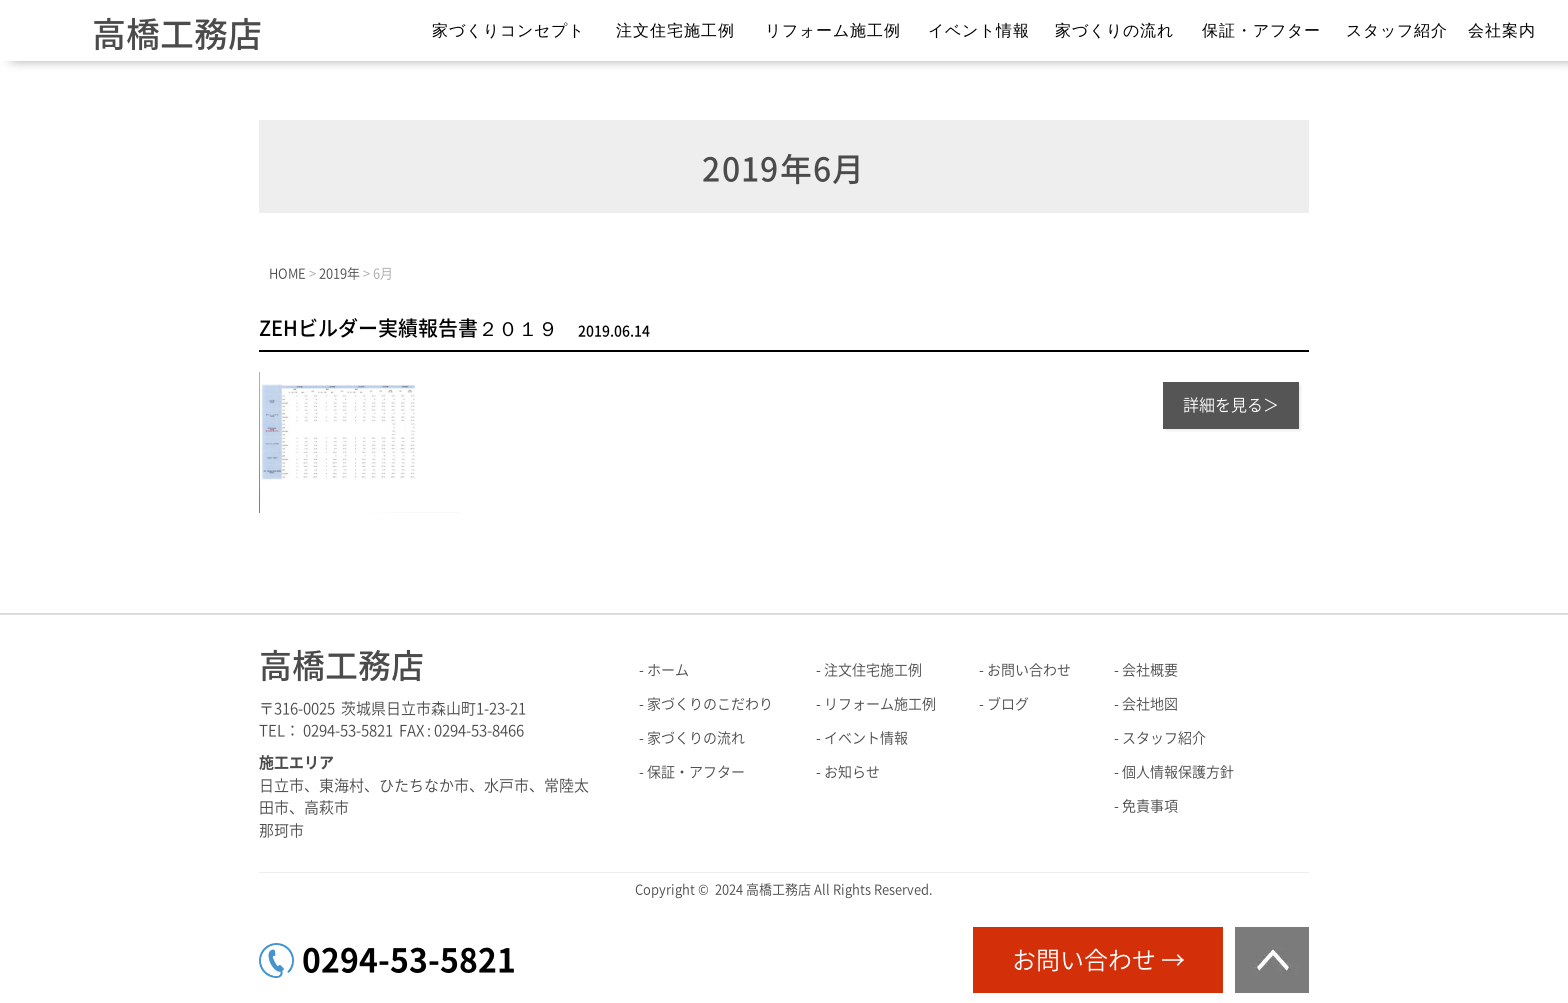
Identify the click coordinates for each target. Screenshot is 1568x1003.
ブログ (1008, 704)
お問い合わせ (1029, 670)
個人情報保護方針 (1178, 772)
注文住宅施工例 (675, 30)
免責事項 (1150, 806)
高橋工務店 (177, 34)
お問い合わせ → (1098, 960)
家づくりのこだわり (710, 704)
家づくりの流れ (1114, 30)
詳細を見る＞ (1231, 405)
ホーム (668, 670)
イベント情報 (979, 30)
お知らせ (852, 772)
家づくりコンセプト (508, 30)
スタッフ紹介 (1397, 30)
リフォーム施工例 (833, 30)
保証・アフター (1261, 30)
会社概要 (1150, 670)
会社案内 (1502, 30)
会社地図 (1150, 704)
